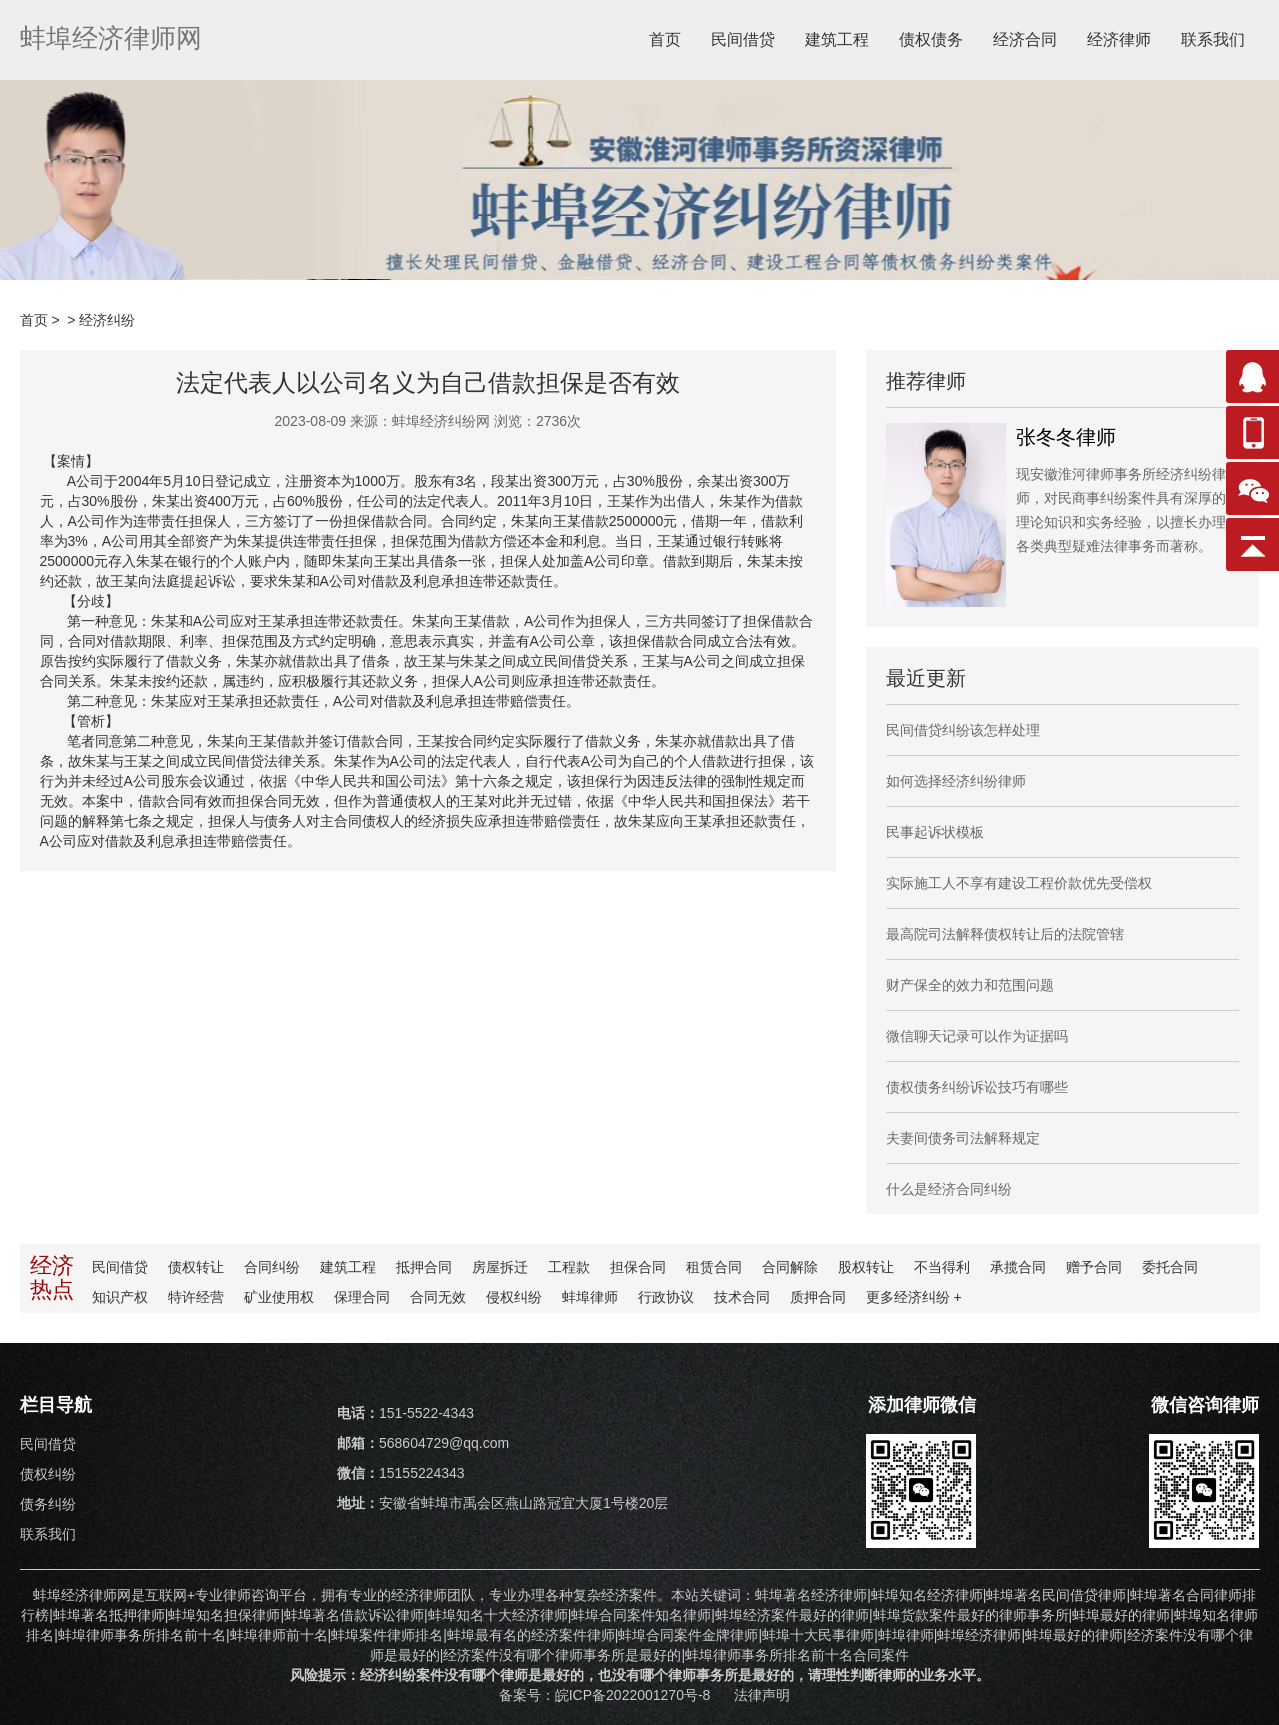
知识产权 (120, 1297)
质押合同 (818, 1297)
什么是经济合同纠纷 (949, 1189)
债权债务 (931, 39)
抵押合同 (424, 1267)
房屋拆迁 (500, 1267)
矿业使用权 (279, 1297)
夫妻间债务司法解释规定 (963, 1138)
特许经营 (196, 1297)
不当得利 (942, 1267)
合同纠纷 (272, 1267)
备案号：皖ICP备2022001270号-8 (607, 1695)
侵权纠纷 (514, 1297)
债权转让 (196, 1267)
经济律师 (1119, 39)
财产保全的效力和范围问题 (970, 985)
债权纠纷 (48, 1474)
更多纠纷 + (914, 1297)
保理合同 (362, 1297)
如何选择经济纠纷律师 (956, 781)
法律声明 (762, 1695)
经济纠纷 (107, 320)
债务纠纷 (48, 1504)
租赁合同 (714, 1267)
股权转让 (866, 1267)
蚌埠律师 (590, 1297)
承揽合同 (1018, 1267)
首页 (665, 39)
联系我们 (1213, 39)
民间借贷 (743, 39)
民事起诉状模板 (935, 832)
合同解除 (790, 1267)
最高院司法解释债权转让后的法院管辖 (1005, 934)
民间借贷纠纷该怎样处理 (963, 730)
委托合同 (1170, 1267)
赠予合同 (1094, 1267)
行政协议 (666, 1297)
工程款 (569, 1267)
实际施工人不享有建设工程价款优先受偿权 (1019, 883)
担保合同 (638, 1267)
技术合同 (742, 1297)
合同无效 (438, 1297)
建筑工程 (837, 39)
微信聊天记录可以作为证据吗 (977, 1036)
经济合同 (1025, 39)
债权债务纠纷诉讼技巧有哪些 (977, 1087)
